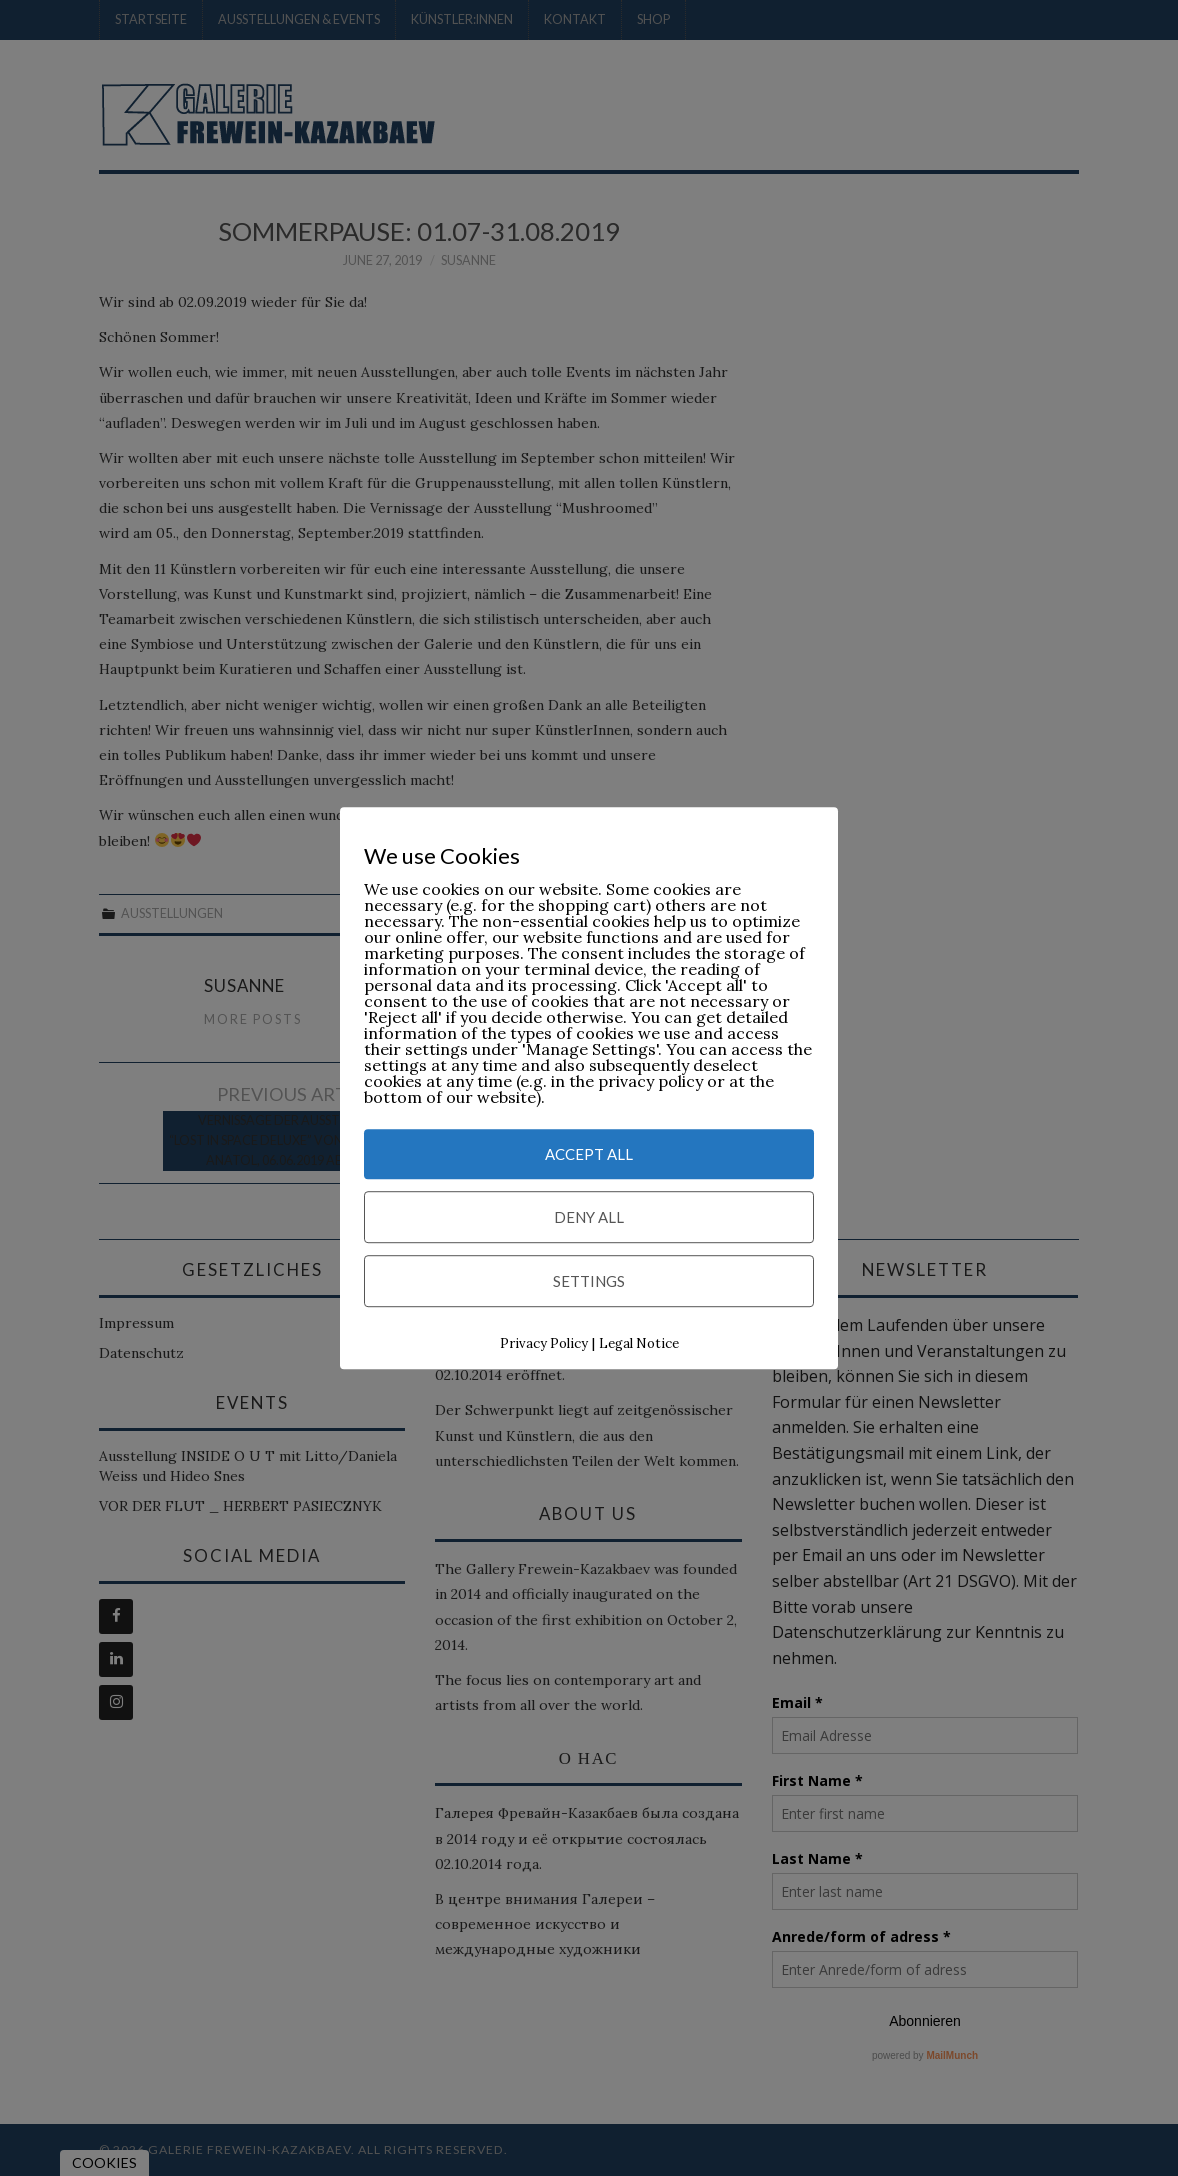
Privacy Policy (544, 1344)
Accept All (589, 1155)
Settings (589, 1282)
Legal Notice (639, 1344)
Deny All (589, 1218)
